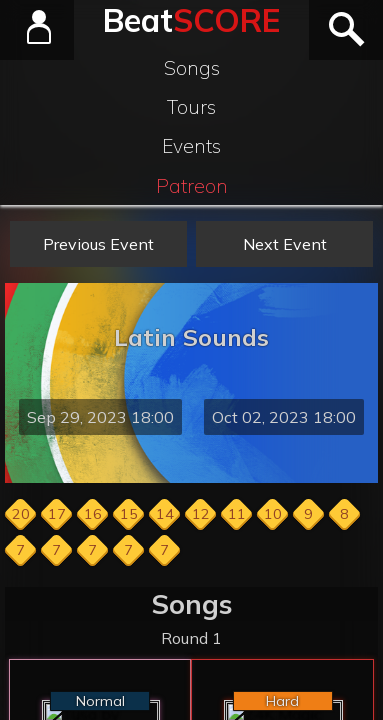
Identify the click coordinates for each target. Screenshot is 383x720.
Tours (191, 107)
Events (191, 146)
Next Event (285, 244)
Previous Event (98, 244)
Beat (191, 20)
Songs (192, 68)
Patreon (192, 186)
